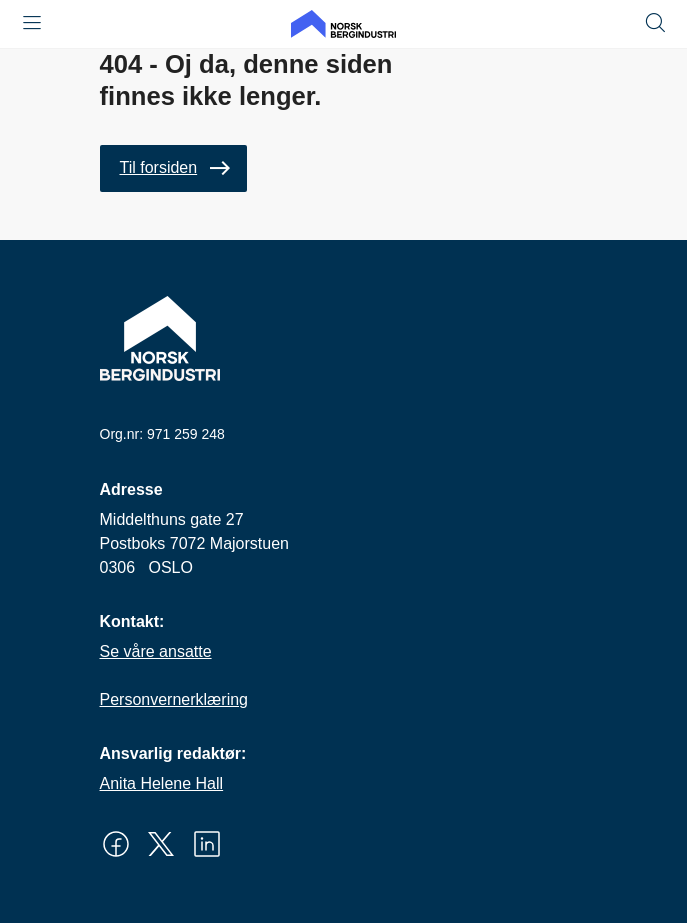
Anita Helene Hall (162, 783)
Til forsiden (159, 167)
